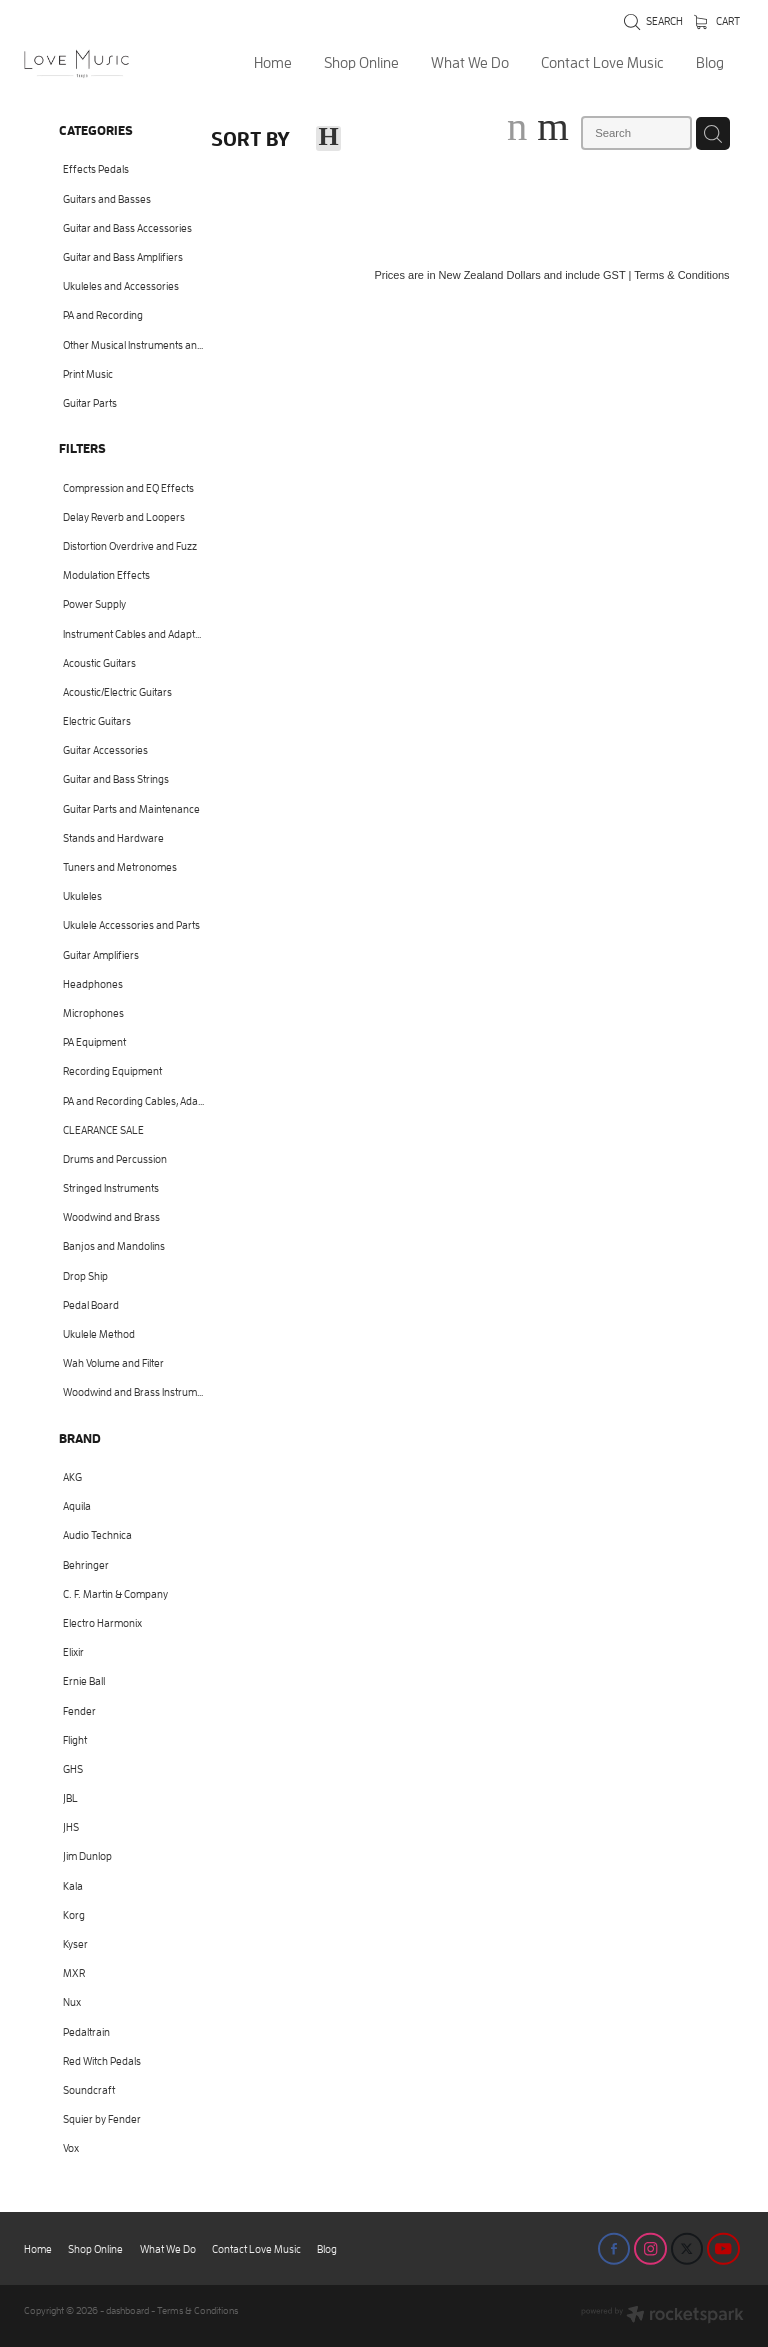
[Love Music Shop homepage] (96, 64)
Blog (710, 62)
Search (653, 21)
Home (273, 62)
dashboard (127, 2310)
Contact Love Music (602, 62)
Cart (717, 21)
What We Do (470, 62)
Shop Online (361, 62)
